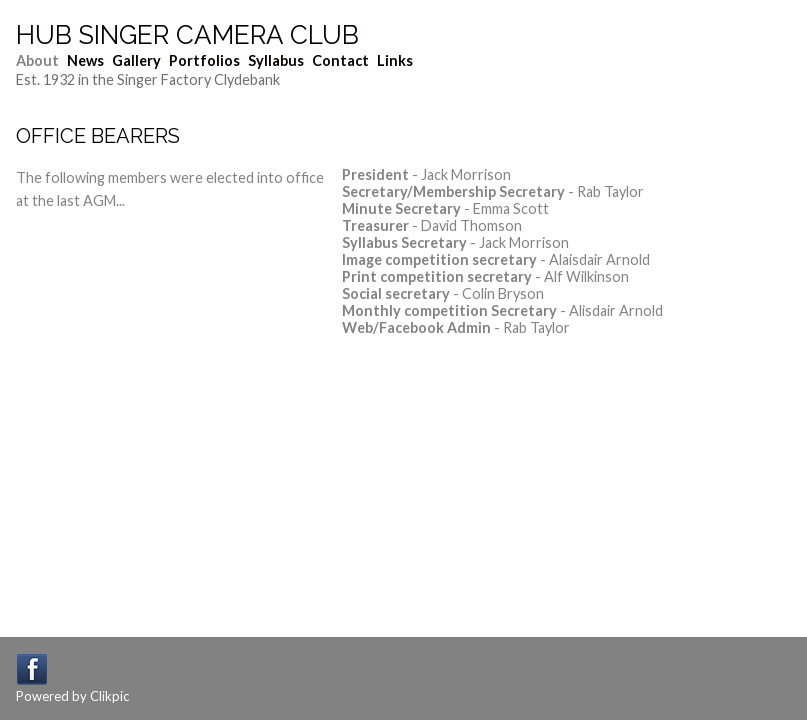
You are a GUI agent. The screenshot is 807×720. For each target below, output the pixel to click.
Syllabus (276, 60)
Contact (340, 60)
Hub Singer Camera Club (187, 35)
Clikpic (109, 696)
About (37, 60)
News (85, 60)
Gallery (136, 60)
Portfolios (204, 60)
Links (395, 60)
